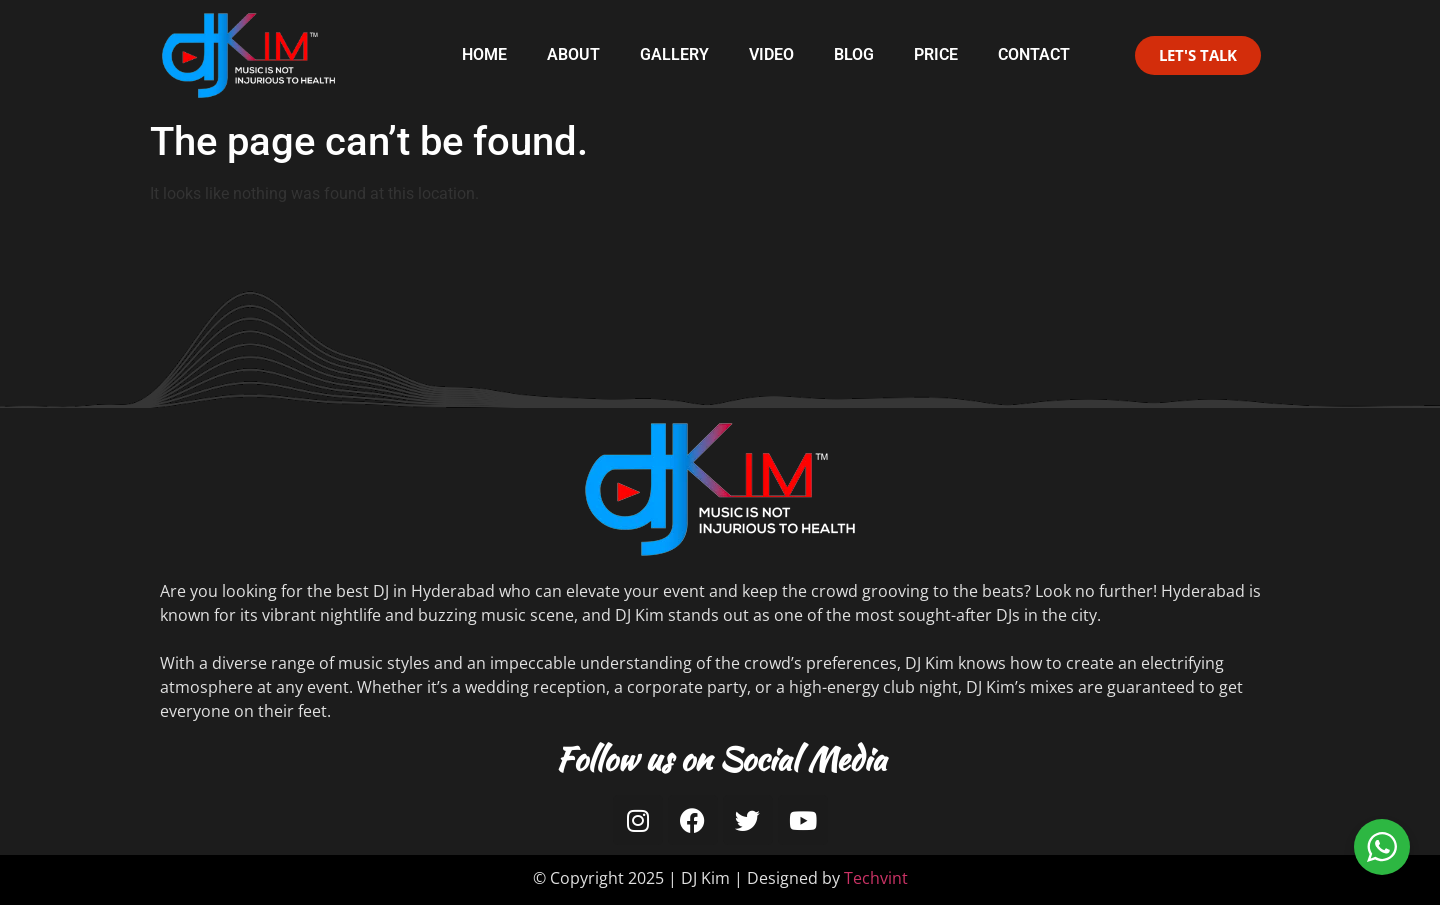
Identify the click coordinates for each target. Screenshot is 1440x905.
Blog (854, 54)
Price (936, 54)
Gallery (674, 54)
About (573, 54)
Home (484, 54)
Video (771, 54)
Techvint (876, 878)
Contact (1034, 54)
